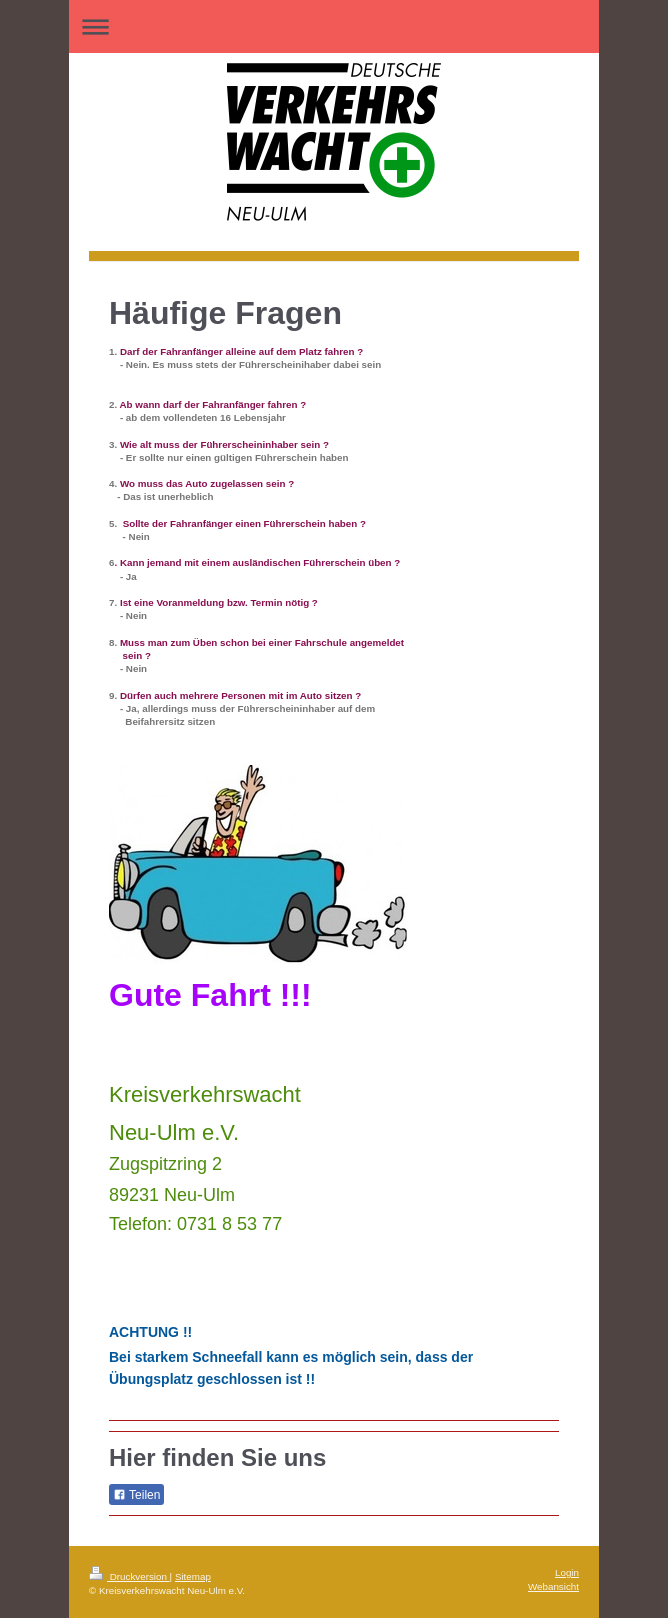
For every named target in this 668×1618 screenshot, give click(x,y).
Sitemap (193, 1576)
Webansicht (553, 1586)
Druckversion (129, 1576)
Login (567, 1572)
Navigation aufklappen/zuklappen (334, 26)
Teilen (136, 1495)
